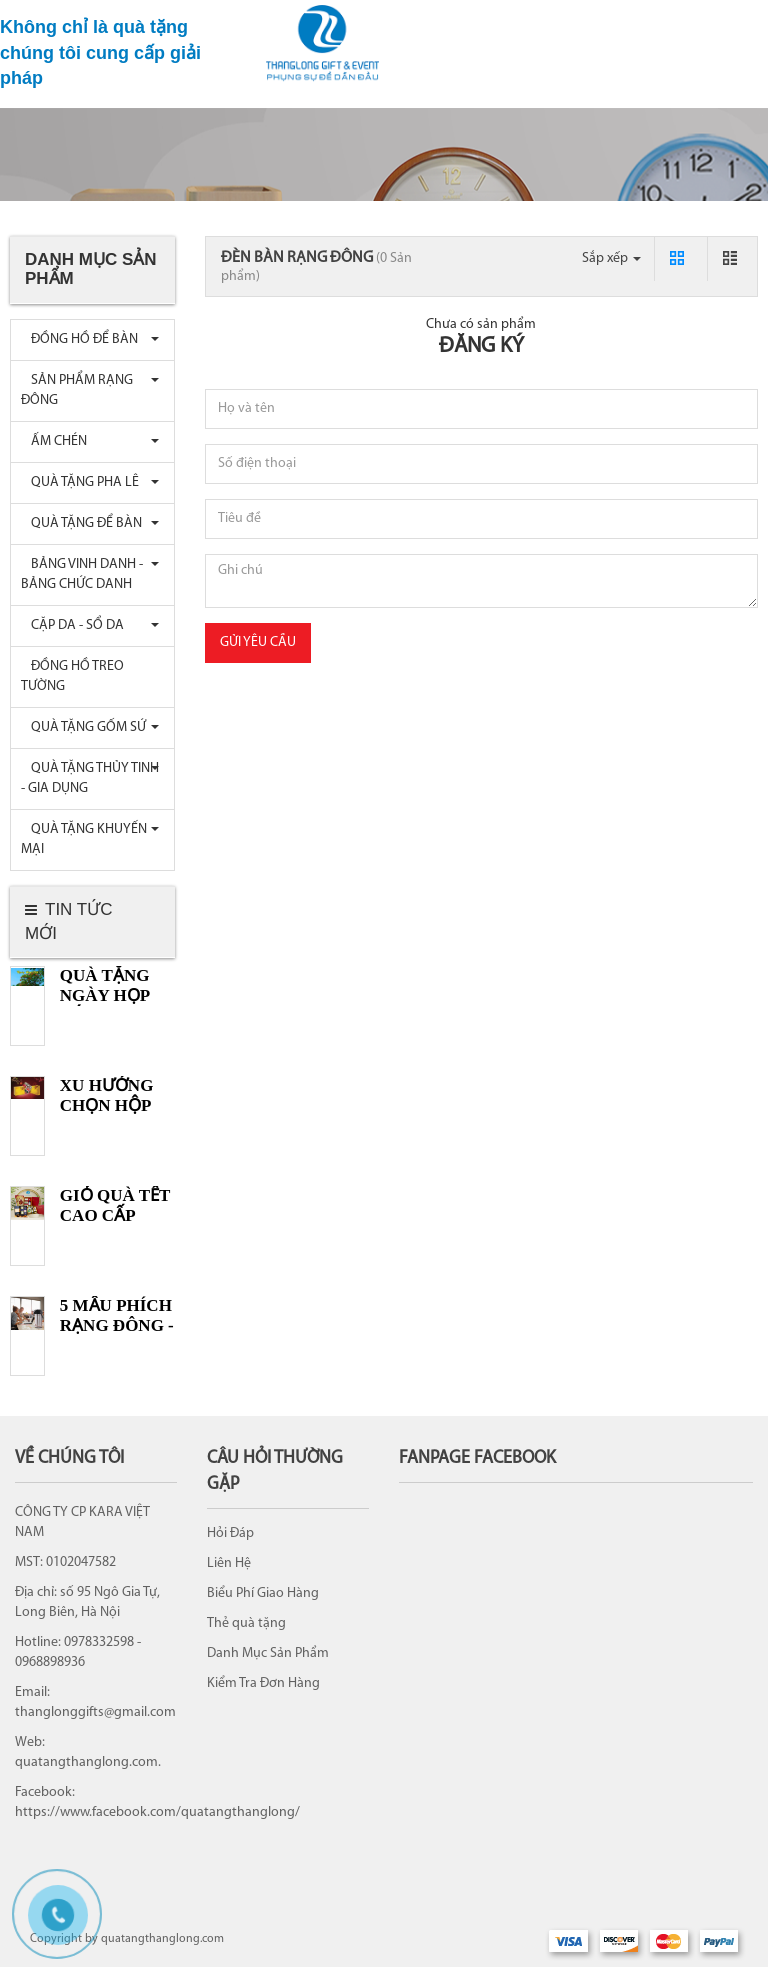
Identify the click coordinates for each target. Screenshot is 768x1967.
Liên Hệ (229, 1563)
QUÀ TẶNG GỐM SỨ (83, 727)
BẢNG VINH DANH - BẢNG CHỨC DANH (82, 574)
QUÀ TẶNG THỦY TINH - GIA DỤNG (90, 778)
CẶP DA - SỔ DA (72, 625)
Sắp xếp (611, 258)
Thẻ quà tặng (246, 1623)
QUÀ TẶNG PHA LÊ (80, 482)
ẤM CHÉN (54, 441)
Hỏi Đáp (230, 1533)
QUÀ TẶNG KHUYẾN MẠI (84, 839)
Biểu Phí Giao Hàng (263, 1593)
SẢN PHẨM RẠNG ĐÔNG (77, 390)
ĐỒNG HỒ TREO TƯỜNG (72, 676)
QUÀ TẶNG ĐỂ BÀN (81, 523)
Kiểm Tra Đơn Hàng (263, 1683)
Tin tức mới (68, 921)
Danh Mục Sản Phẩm (268, 1653)
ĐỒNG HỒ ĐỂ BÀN (79, 339)
